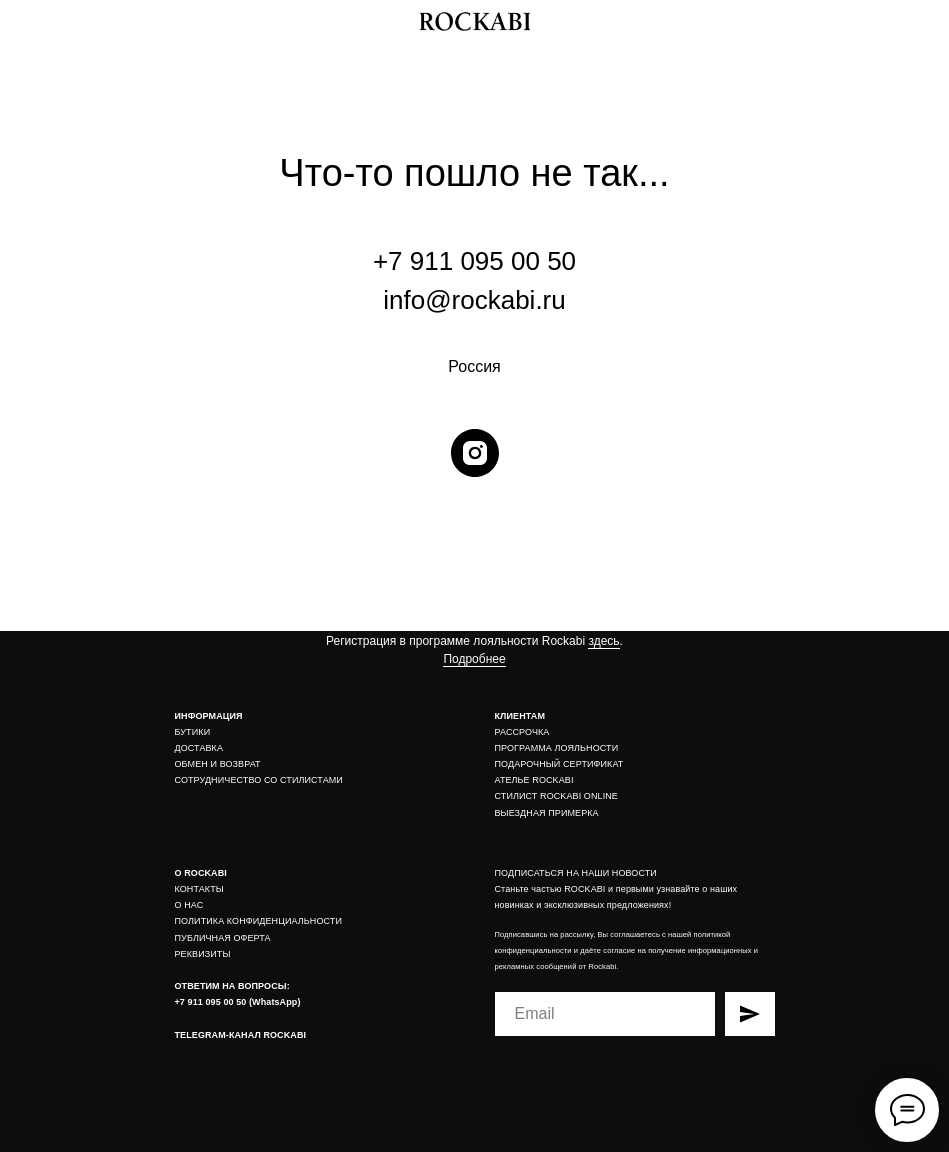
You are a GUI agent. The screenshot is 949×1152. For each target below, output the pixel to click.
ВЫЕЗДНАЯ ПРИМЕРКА (547, 813)
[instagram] (475, 453)
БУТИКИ (193, 732)
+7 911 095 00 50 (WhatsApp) (238, 1002)
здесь (603, 641)
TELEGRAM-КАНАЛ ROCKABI (241, 1035)
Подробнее (474, 659)
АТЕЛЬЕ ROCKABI (534, 780)
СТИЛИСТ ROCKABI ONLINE (556, 796)
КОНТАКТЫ (199, 889)
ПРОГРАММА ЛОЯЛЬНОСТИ (557, 748)
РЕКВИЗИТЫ (203, 954)
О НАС (189, 905)
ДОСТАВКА (199, 748)
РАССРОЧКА (522, 732)
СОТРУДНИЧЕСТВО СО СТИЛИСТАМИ (259, 780)
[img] (922, 21)
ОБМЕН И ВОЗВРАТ (218, 764)
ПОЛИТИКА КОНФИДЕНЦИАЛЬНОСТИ (259, 921)
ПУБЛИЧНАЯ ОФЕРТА (223, 938)
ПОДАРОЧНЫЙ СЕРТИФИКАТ (559, 764)
